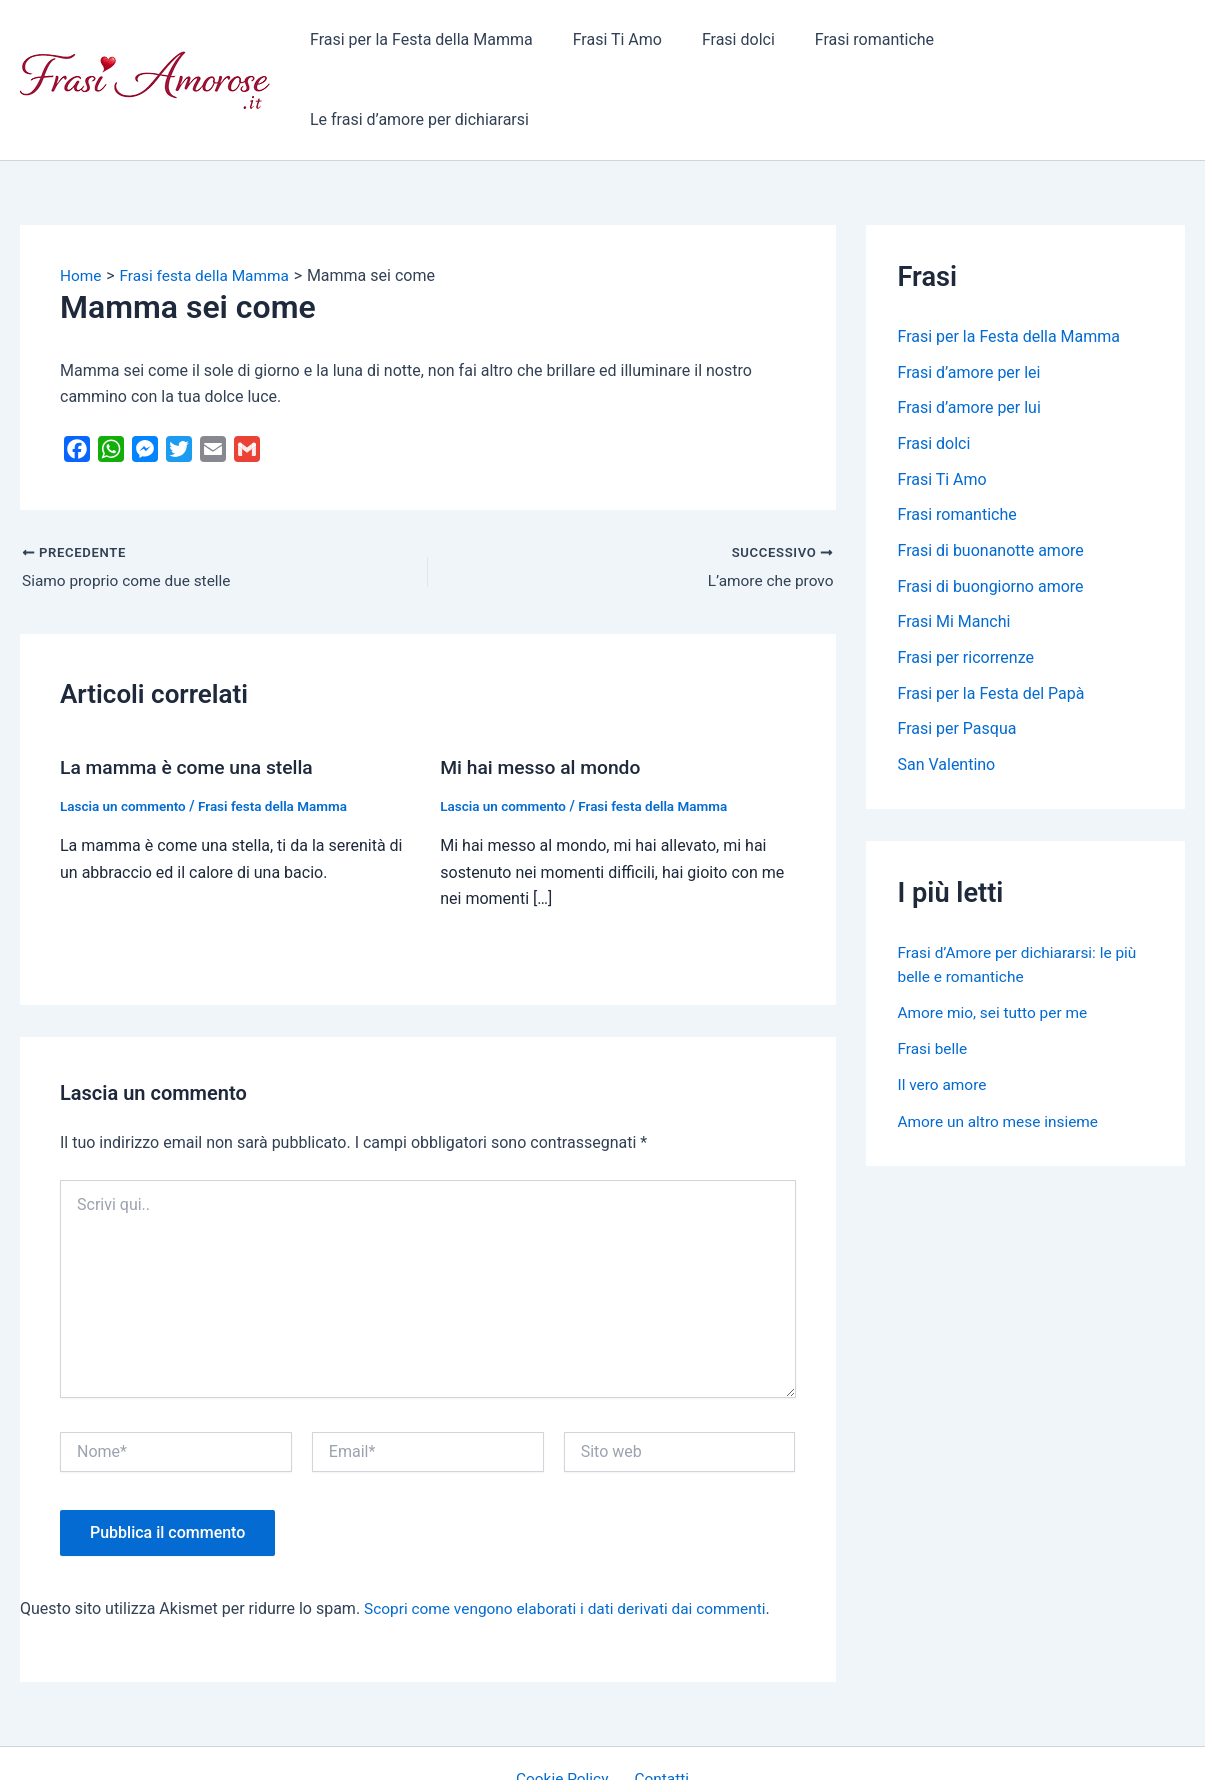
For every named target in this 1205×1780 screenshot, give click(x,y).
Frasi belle (934, 982)
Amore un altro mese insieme (1002, 1054)
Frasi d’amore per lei (969, 302)
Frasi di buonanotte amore (991, 482)
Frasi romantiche (858, 44)
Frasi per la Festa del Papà (991, 626)
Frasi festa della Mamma (280, 736)
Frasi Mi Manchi (954, 554)
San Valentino (947, 698)
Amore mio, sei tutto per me (996, 946)
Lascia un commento (125, 736)
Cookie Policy (566, 1709)
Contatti (658, 1709)
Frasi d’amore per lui (969, 338)
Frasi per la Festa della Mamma (429, 44)
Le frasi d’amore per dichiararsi (1059, 44)
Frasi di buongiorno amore (991, 518)
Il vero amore (944, 1018)
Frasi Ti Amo (617, 44)
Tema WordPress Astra (767, 1746)
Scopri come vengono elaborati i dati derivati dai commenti (572, 1538)
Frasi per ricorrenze (966, 590)
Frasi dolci (730, 44)
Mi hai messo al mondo (544, 698)
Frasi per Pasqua (957, 662)
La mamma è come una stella (191, 698)
